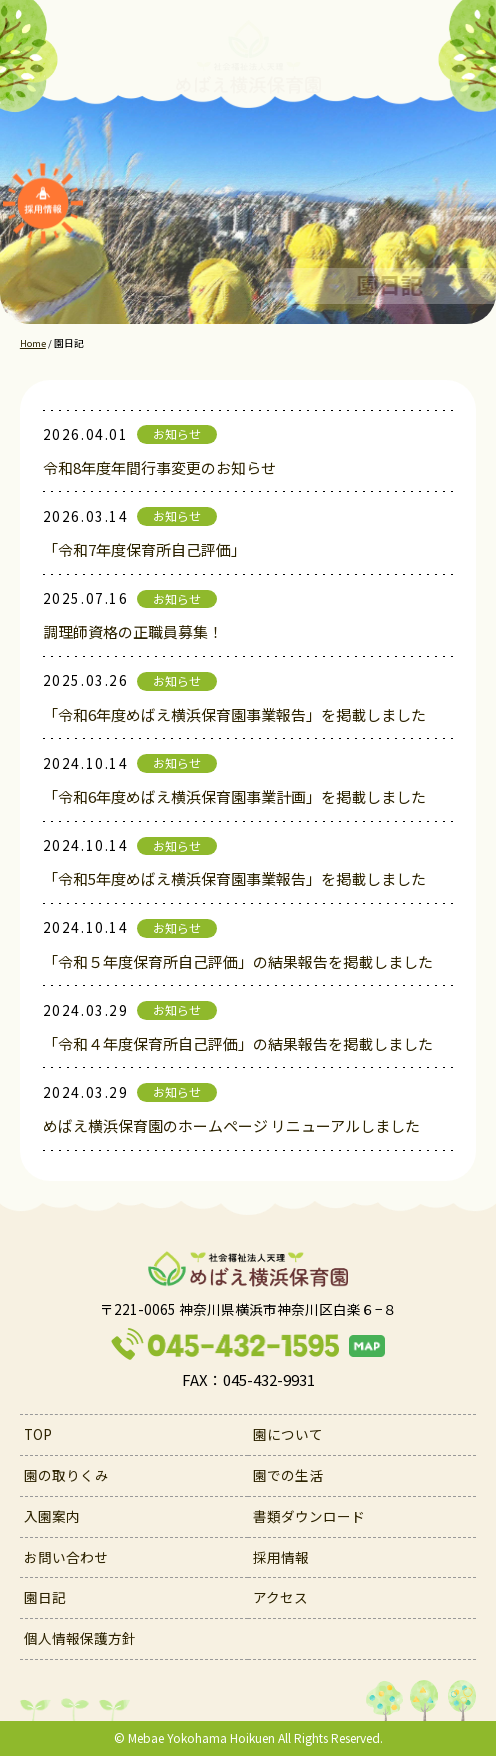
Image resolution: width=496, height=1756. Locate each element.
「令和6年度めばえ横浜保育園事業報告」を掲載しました (234, 714)
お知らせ (177, 433)
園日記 (45, 1597)
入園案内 (52, 1516)
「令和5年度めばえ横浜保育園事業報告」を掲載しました (234, 878)
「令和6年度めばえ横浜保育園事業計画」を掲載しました (234, 796)
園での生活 (288, 1475)
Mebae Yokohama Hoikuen (201, 1737)
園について (288, 1434)
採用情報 (281, 1557)
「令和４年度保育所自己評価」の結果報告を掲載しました (238, 1043)
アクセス (280, 1597)
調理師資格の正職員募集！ (133, 631)
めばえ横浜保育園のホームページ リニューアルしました (231, 1125)
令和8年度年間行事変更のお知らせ (159, 467)
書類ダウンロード (309, 1516)
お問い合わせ (66, 1557)
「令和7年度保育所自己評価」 (144, 549)
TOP (38, 1434)
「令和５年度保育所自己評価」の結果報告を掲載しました (238, 961)
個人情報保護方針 (80, 1638)
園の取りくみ (66, 1475)
